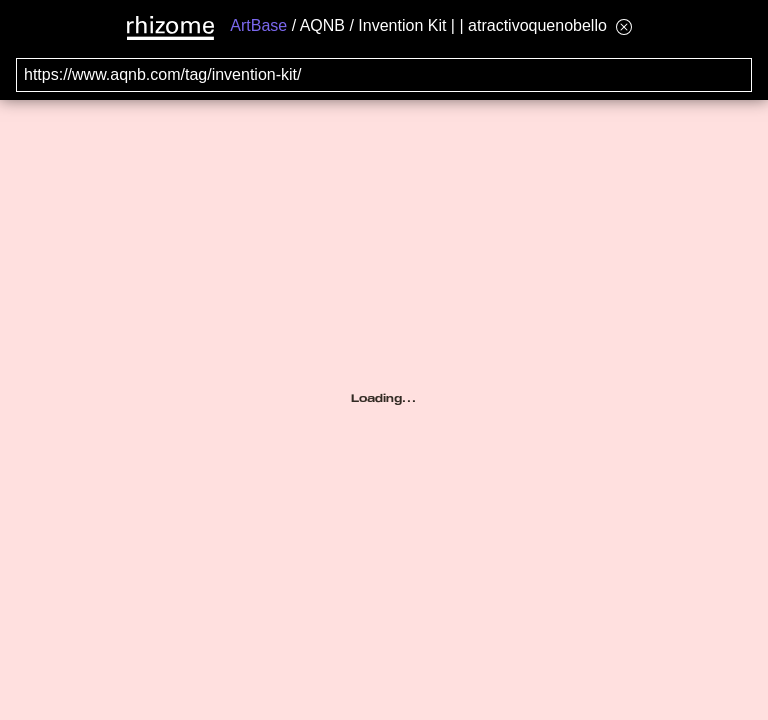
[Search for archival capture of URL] (384, 75)
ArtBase (258, 25)
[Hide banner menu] (624, 26)
